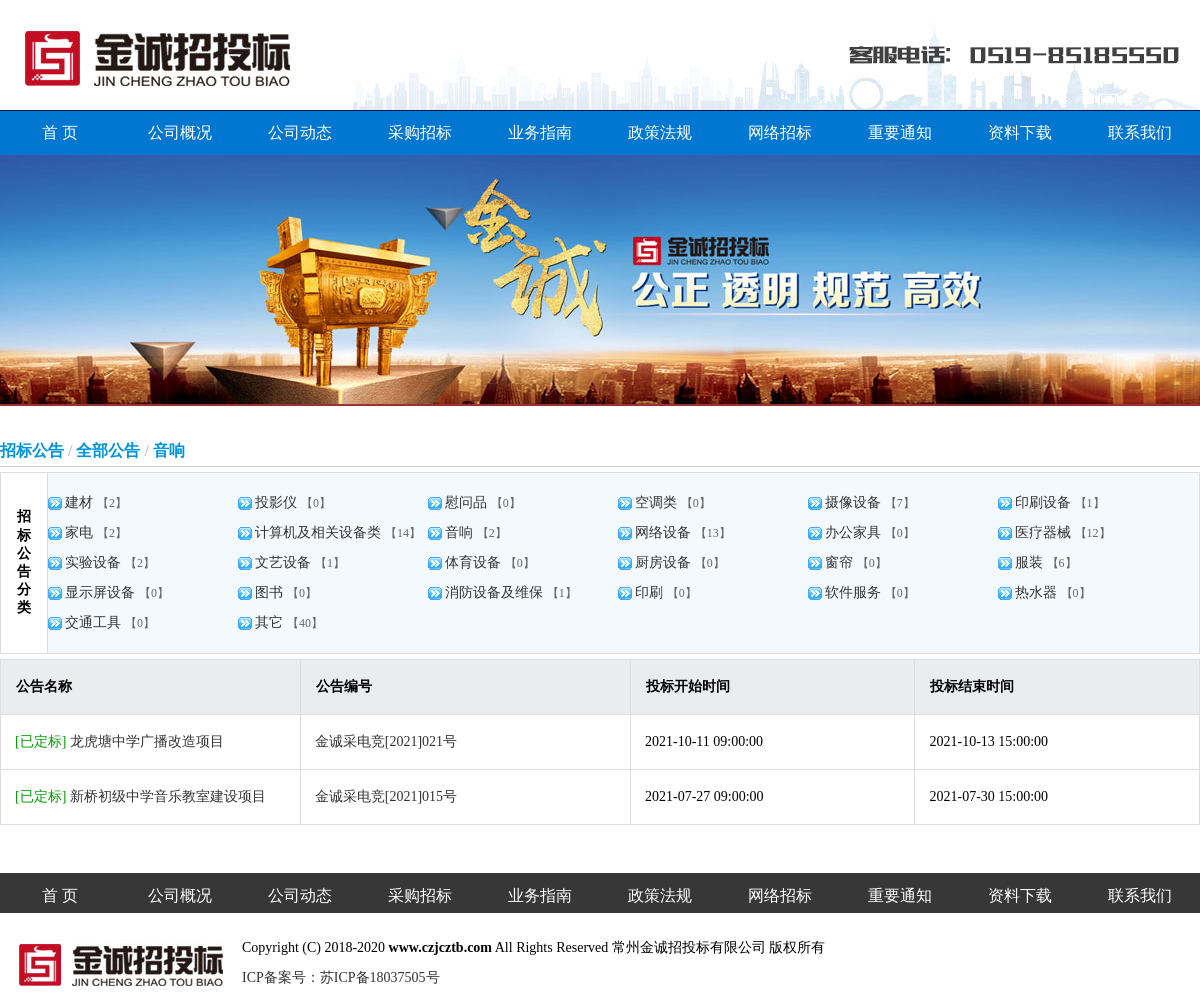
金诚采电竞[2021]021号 (386, 741)
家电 (81, 532)
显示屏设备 (102, 592)
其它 (271, 622)
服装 (1031, 562)
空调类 (658, 502)
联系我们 (1140, 132)
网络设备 (665, 532)
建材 (81, 502)
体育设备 (475, 562)
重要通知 (900, 132)
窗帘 (841, 562)
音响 (461, 532)
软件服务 (855, 592)
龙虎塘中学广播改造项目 (147, 741)
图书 (271, 592)
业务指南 (540, 132)
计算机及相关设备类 (320, 532)
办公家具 (855, 532)
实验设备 (95, 562)
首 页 (60, 132)
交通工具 (95, 622)
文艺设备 (285, 562)
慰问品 (468, 502)
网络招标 (780, 132)
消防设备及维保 (496, 592)
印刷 (651, 592)
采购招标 (420, 132)
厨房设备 (665, 562)
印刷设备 (1045, 502)
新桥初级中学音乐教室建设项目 (168, 796)
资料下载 (1020, 132)
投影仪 (278, 502)
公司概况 (180, 132)
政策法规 (660, 132)
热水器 (1038, 592)
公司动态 (300, 132)
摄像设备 (855, 502)
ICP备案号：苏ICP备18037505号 (341, 977)
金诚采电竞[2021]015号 (386, 796)
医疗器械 (1045, 532)
